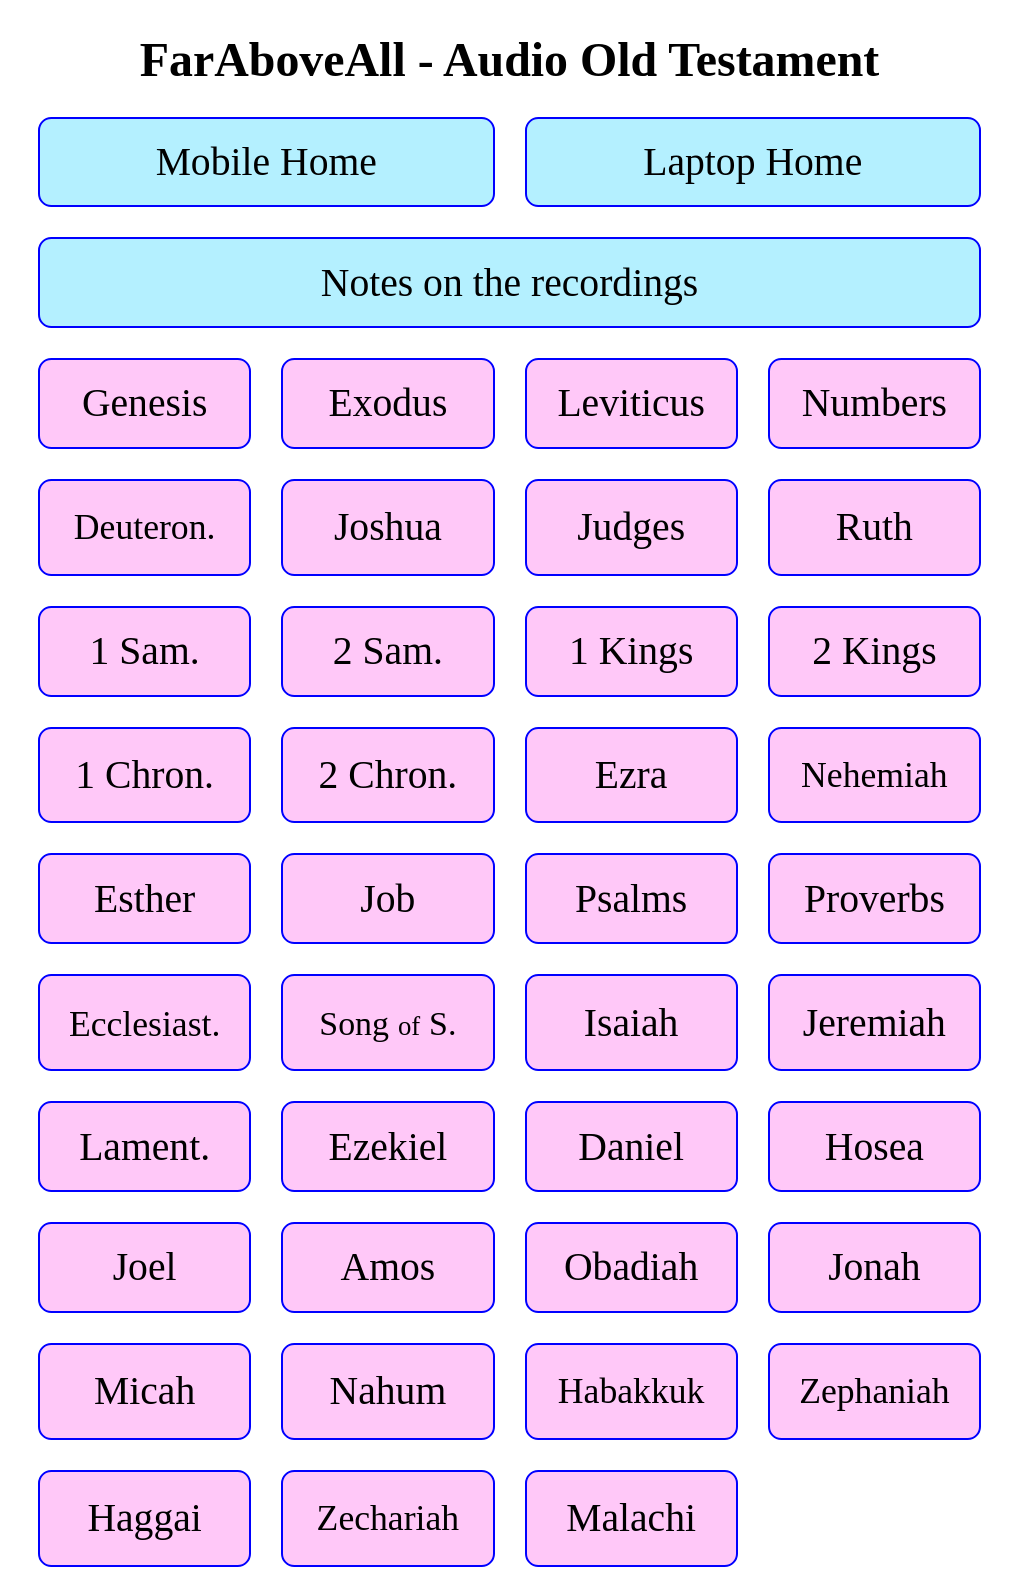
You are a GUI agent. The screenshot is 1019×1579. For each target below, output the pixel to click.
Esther (144, 899)
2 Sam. (388, 651)
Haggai (144, 1518)
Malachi (631, 1518)
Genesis (144, 403)
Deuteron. (145, 527)
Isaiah (631, 1023)
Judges (631, 527)
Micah (144, 1391)
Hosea (874, 1147)
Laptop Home (752, 162)
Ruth (874, 527)
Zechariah (388, 1518)
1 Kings (631, 651)
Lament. (144, 1147)
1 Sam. (145, 651)
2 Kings (874, 651)
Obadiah (631, 1267)
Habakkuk (631, 1391)
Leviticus (630, 403)
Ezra (631, 775)
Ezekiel (387, 1147)
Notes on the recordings (509, 283)
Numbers (874, 403)
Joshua (388, 527)
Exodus (387, 403)
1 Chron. (144, 775)
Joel (145, 1267)
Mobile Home (266, 162)
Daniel (631, 1147)
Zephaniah (874, 1391)
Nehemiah (874, 775)
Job (387, 899)
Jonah (874, 1267)
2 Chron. (388, 775)
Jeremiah (874, 1023)
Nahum (388, 1391)
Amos (388, 1267)
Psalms (631, 899)
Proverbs (874, 899)
